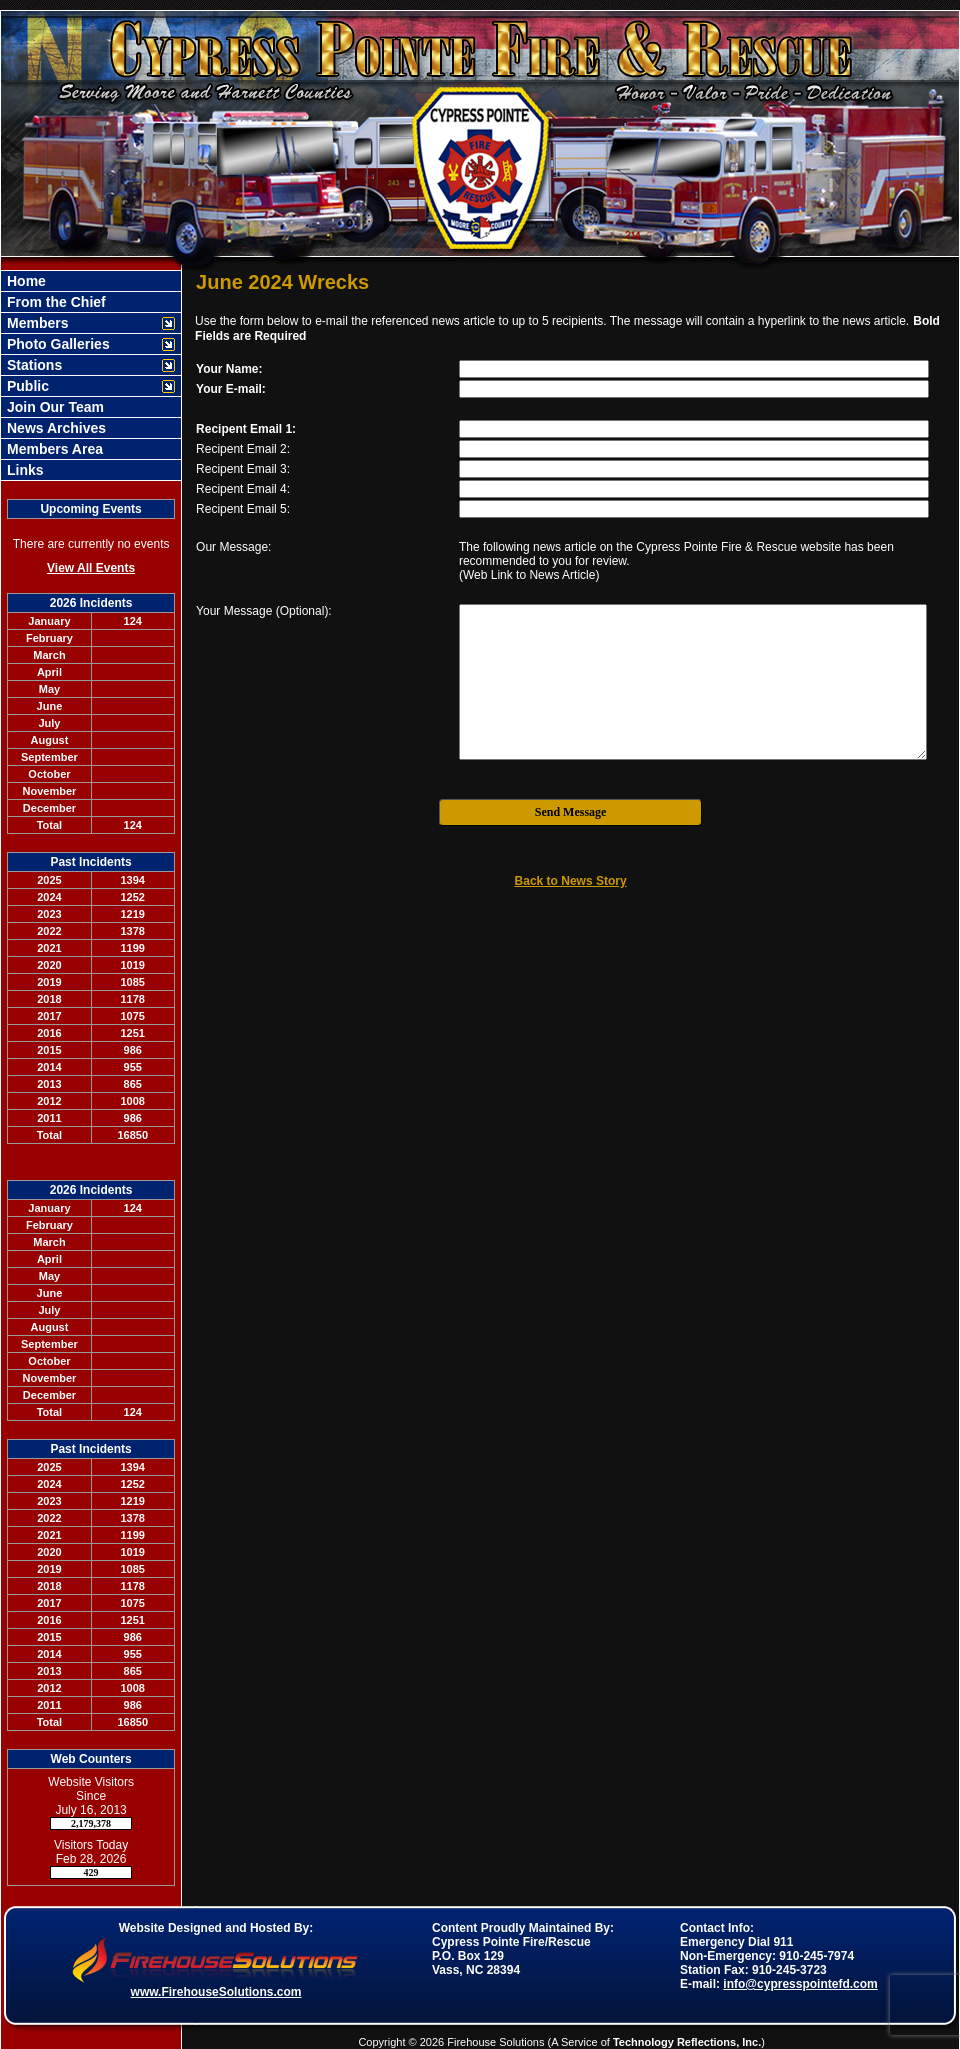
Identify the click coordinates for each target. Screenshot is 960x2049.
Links (23, 470)
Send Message (571, 812)
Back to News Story (571, 881)
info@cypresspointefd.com (800, 1984)
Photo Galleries (56, 344)
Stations (32, 365)
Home (24, 281)
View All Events (91, 568)
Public (26, 386)
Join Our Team (53, 407)
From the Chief (54, 302)
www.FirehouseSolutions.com (216, 1992)
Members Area (53, 449)
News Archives (54, 428)
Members (35, 323)
